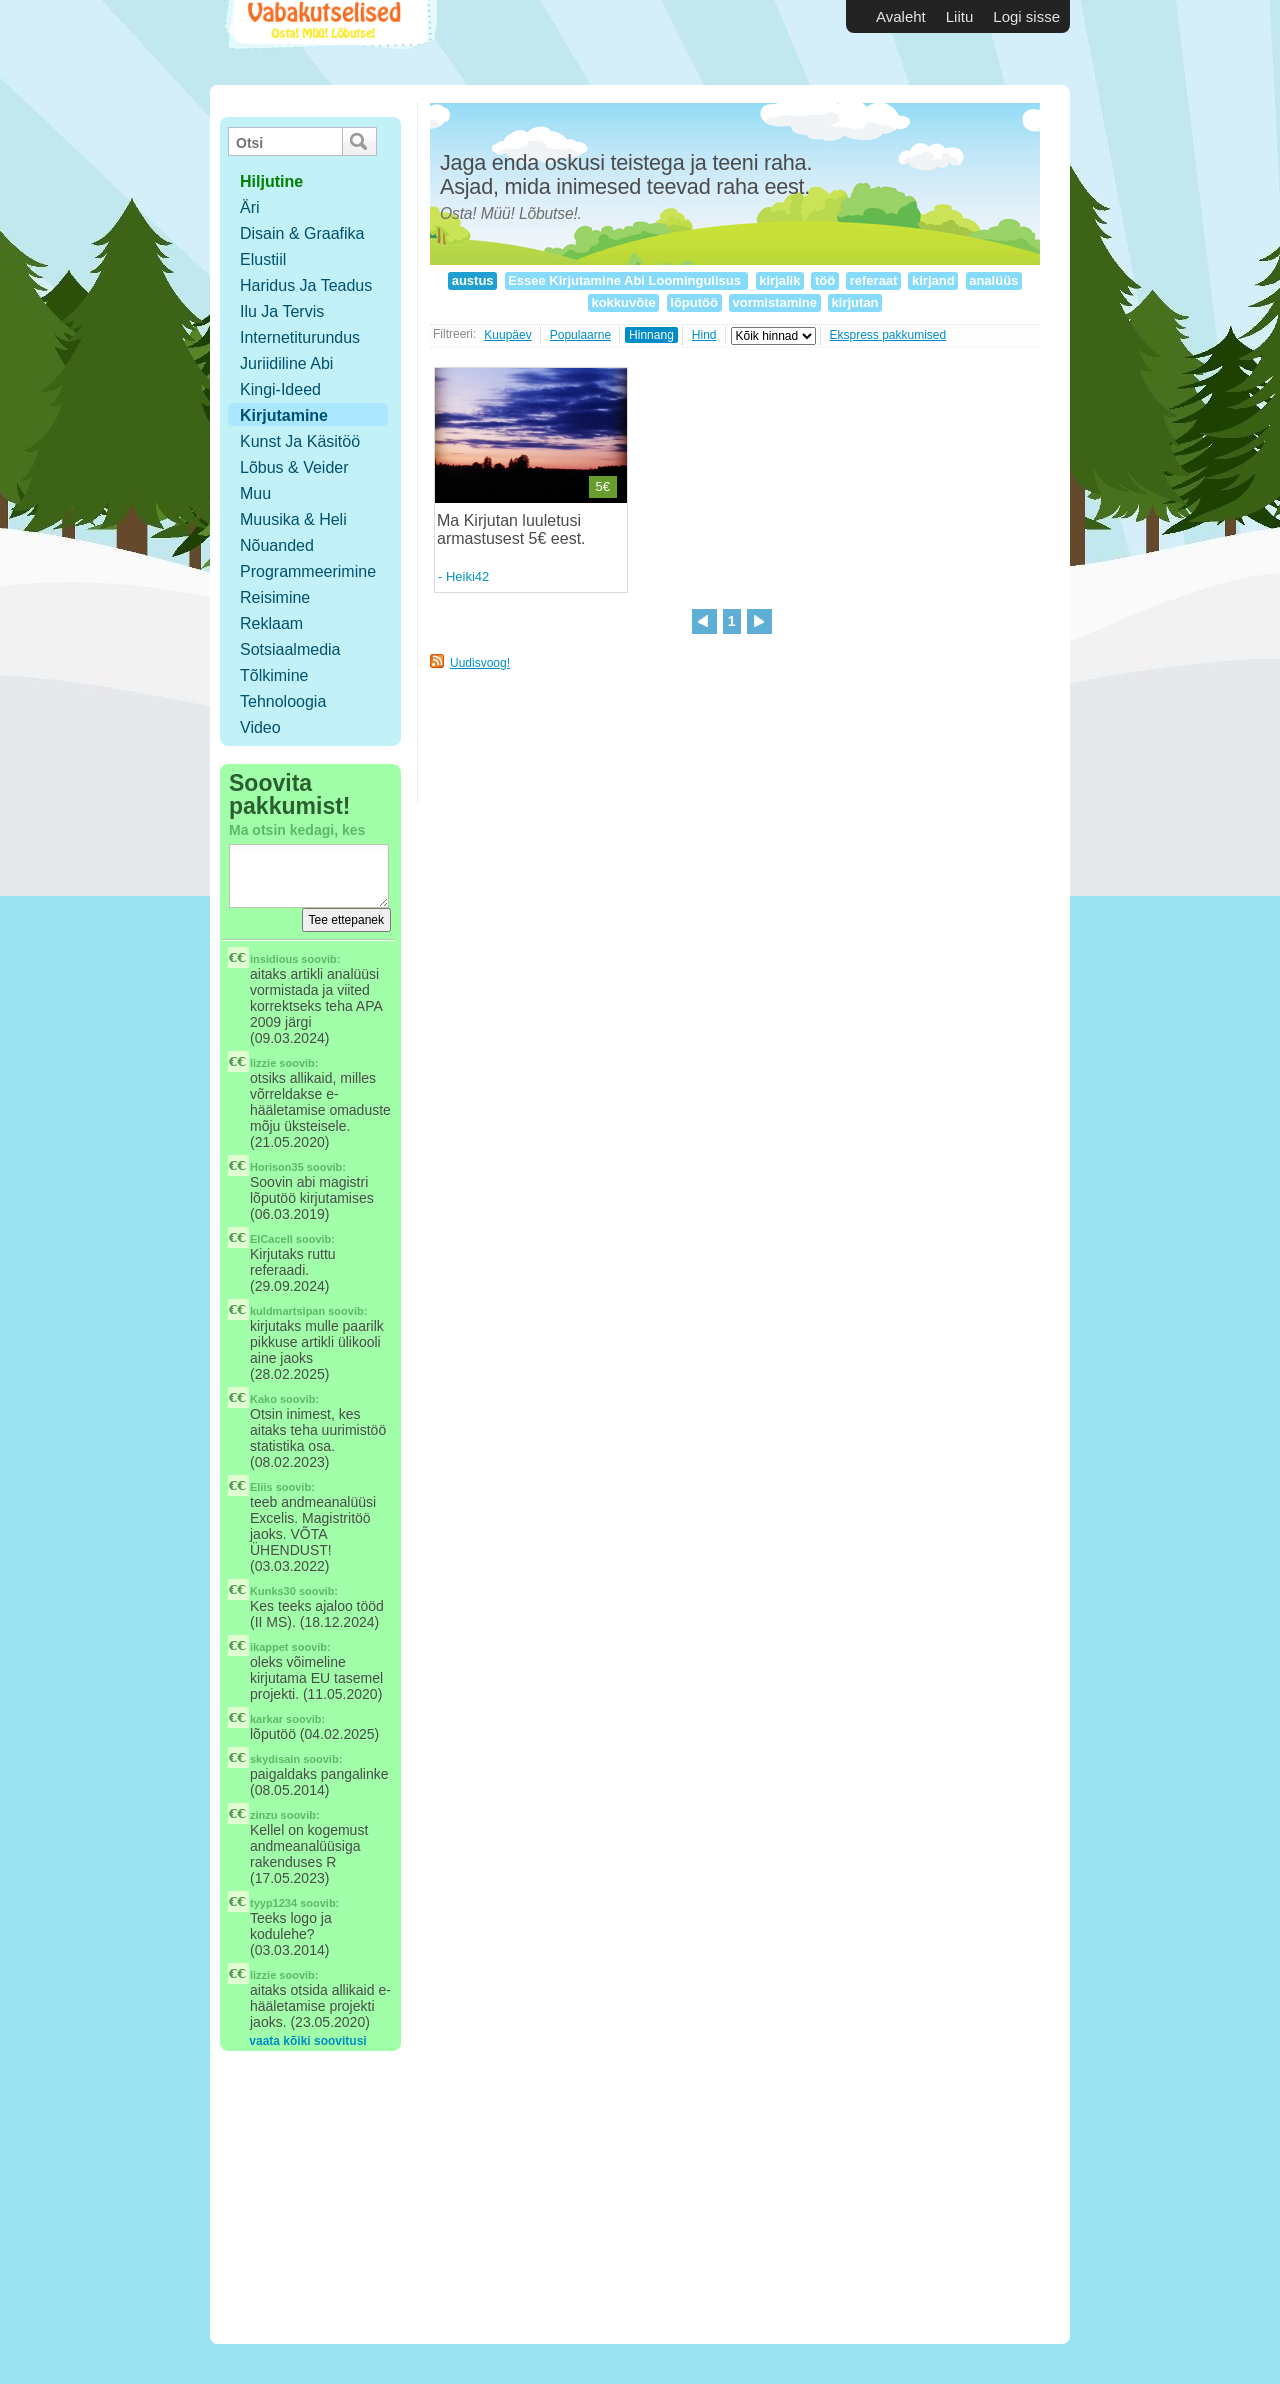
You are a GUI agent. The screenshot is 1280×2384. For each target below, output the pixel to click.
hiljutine (271, 181)
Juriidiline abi (286, 363)
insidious (274, 959)
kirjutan (855, 302)
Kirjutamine (284, 415)
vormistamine (775, 302)
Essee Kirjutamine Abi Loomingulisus (627, 280)
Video (260, 727)
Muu (255, 493)
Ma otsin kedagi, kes (297, 830)
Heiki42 (467, 576)
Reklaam (271, 623)
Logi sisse (1026, 16)
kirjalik (780, 280)
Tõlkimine (274, 675)
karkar (266, 1719)
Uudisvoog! (480, 663)
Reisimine (275, 597)
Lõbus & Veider (294, 467)
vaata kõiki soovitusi (307, 2041)
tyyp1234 (273, 1903)
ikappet (269, 1647)
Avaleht (901, 16)
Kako (263, 1399)
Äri (250, 207)
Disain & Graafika (302, 233)
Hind (704, 335)
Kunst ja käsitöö (300, 441)
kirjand (933, 280)
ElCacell (271, 1239)
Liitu (960, 16)
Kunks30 (273, 1591)
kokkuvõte (624, 302)
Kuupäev (507, 335)
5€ (603, 486)
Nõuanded (277, 545)
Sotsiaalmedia (290, 649)
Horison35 (277, 1167)
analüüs (994, 280)
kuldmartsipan (287, 1311)
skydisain (275, 1759)
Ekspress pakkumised (888, 335)
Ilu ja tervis (282, 311)
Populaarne (580, 335)
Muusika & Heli (293, 519)
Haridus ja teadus (306, 285)
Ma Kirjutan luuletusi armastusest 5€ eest (509, 529)
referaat (873, 280)
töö (824, 280)
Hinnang (651, 335)
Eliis (261, 1487)
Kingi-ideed (280, 389)
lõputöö (694, 302)
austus (472, 280)
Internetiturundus (300, 337)
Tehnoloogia (283, 701)
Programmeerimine (308, 571)
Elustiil (263, 259)
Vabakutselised (328, 42)
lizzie (263, 1063)
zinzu (264, 1815)
